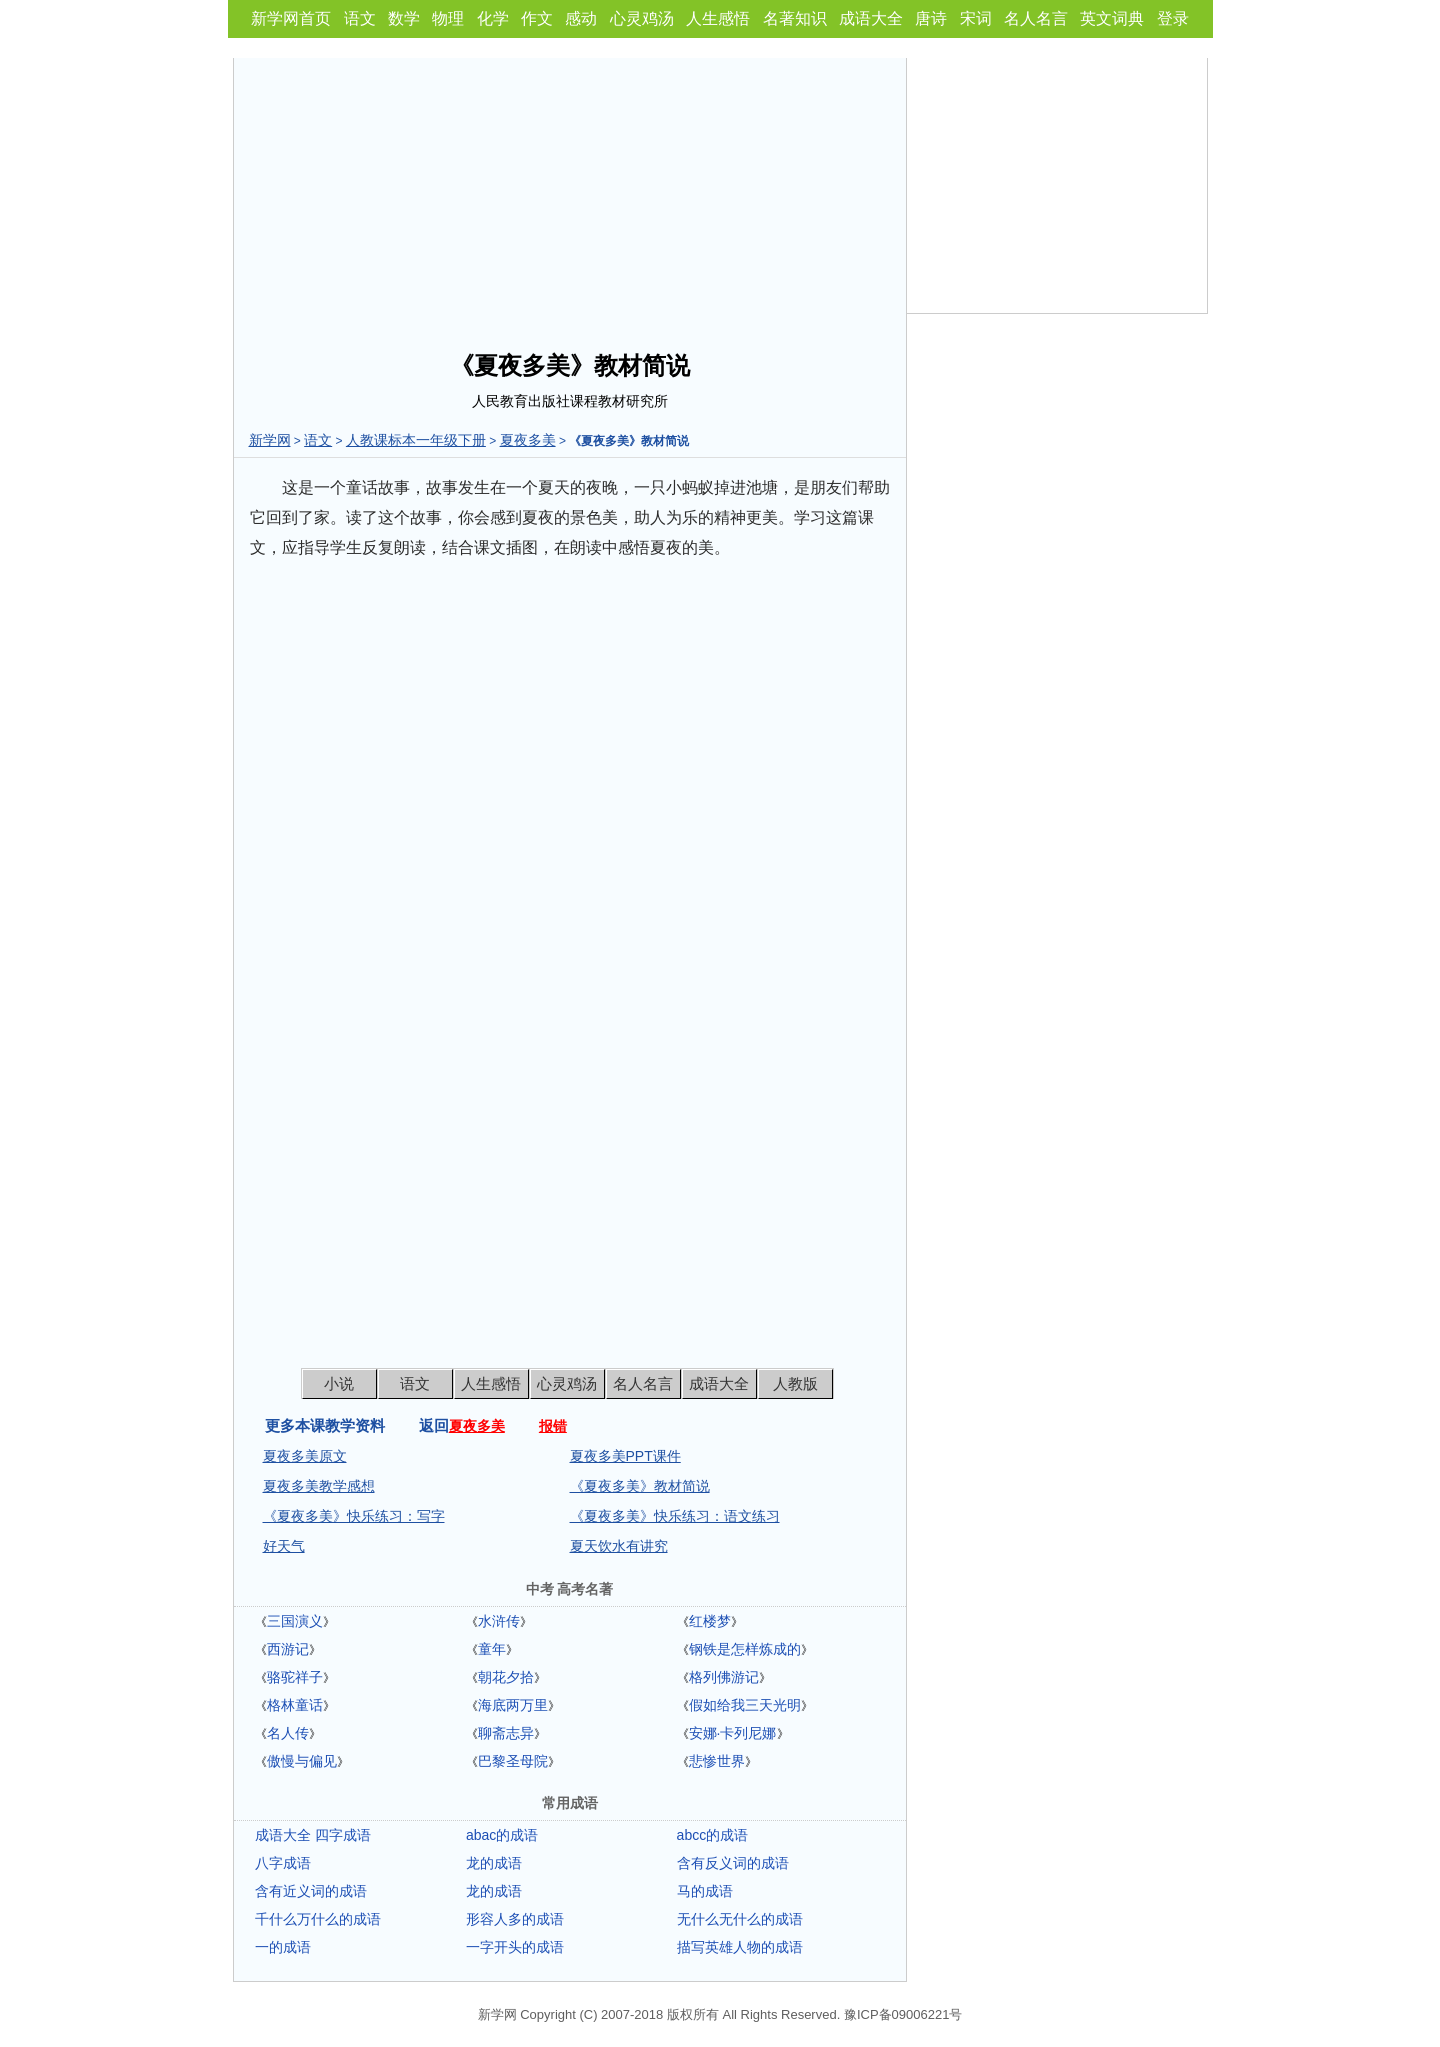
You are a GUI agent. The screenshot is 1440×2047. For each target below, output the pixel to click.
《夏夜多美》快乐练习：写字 (354, 1516)
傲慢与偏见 (302, 1761)
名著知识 (795, 18)
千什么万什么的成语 (318, 1919)
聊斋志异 (506, 1733)
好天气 (284, 1546)
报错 (553, 1426)
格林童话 (295, 1705)
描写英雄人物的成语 (740, 1947)
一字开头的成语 (515, 1947)
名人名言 (1036, 18)
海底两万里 (513, 1705)
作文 (537, 18)
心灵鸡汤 (642, 18)
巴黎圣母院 (513, 1761)
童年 (492, 1649)
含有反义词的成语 (733, 1863)
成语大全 (871, 18)
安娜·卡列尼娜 (733, 1733)
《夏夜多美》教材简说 (640, 1486)
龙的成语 (494, 1863)
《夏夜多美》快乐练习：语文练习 (675, 1516)
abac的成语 (502, 1835)
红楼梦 (710, 1621)
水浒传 (499, 1621)
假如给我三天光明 (745, 1705)
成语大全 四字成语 (313, 1835)
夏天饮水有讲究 (619, 1546)
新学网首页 (291, 18)
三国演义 (295, 1621)
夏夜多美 (528, 440)
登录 (1173, 18)
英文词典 (1112, 18)
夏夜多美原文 (305, 1456)
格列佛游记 (724, 1677)
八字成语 (283, 1863)
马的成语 (705, 1891)
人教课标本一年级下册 (416, 440)
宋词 (976, 18)
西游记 (288, 1649)
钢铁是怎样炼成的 (745, 1649)
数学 (404, 18)
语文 (360, 18)
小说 (339, 1383)
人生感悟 (718, 18)
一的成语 (283, 1947)
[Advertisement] (570, 198)
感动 (581, 18)
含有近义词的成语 (311, 1891)
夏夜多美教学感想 (319, 1486)
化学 (493, 18)
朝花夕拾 (506, 1677)
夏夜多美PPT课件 (625, 1456)
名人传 (288, 1733)
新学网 (270, 440)
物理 (448, 18)
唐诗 (931, 18)
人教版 (795, 1383)
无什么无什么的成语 (740, 1919)
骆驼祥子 (295, 1677)
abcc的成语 (713, 1835)
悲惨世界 (717, 1761)
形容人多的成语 (515, 1919)
